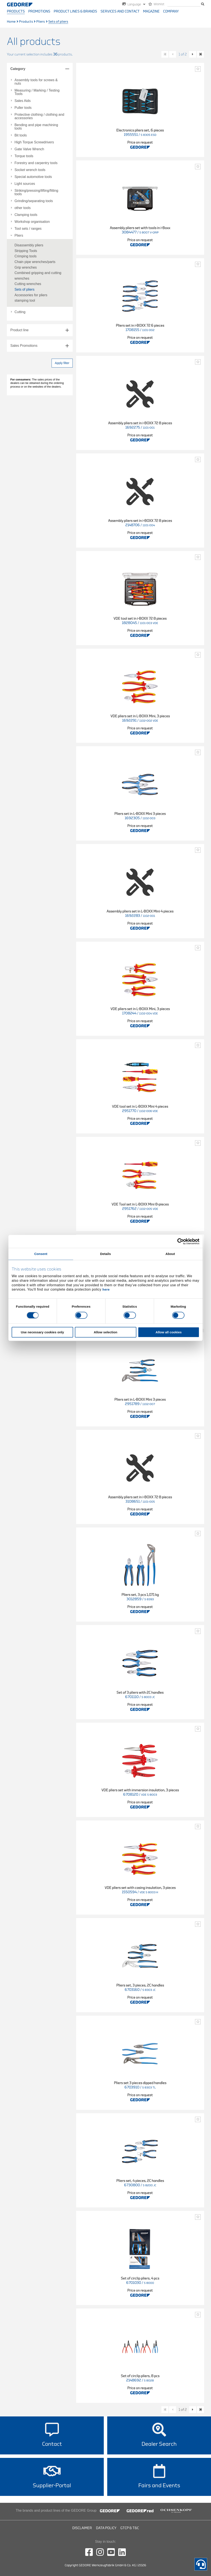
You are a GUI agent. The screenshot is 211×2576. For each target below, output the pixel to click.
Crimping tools (25, 256)
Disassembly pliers (28, 245)
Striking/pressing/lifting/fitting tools (36, 192)
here (106, 1289)
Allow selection (105, 1332)
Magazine (151, 11)
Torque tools (23, 156)
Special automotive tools (33, 177)
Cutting (19, 312)
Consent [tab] (40, 1254)
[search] (183, 4)
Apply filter (62, 363)
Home (11, 21)
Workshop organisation (32, 221)
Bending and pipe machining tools (36, 126)
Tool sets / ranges (27, 228)
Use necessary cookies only (42, 1332)
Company (171, 11)
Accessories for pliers (30, 295)
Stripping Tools (25, 251)
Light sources (24, 183)
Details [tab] (105, 1254)
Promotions (39, 11)
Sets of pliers (24, 289)
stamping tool (24, 300)
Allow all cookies (169, 1332)
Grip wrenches (25, 267)
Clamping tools (25, 215)
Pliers (40, 21)
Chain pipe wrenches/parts (34, 262)
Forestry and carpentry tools (35, 163)
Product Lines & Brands (75, 11)
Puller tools (22, 107)
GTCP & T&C (129, 2528)
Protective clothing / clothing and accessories (39, 116)
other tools (22, 208)
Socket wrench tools (29, 170)
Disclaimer (82, 2528)
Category (17, 69)
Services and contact (120, 11)
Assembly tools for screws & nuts (36, 81)
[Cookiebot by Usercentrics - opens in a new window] (180, 1241)
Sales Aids (22, 101)
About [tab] (170, 1254)
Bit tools (20, 135)
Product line (19, 330)
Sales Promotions (23, 345)
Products (16, 11)
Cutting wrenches (27, 284)
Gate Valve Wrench (29, 149)
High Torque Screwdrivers (34, 142)
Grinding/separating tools (33, 201)
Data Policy (106, 2528)
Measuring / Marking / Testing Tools (37, 92)
